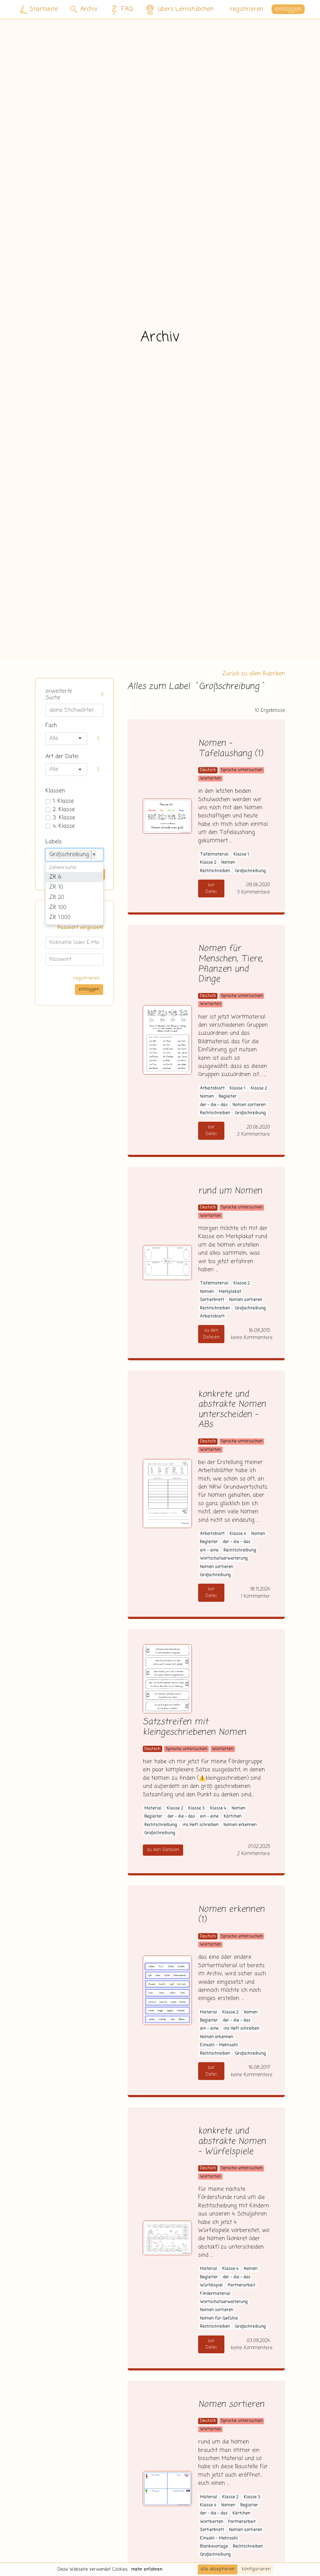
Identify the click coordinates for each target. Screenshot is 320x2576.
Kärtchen (233, 1816)
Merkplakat (230, 1292)
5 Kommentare (253, 892)
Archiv (84, 9)
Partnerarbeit (241, 2285)
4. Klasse (64, 826)
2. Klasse (64, 810)
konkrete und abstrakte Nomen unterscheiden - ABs (232, 1409)
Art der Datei (61, 756)
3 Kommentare (253, 1134)
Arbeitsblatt (212, 1088)
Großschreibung (250, 871)
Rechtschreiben (215, 871)
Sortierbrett (212, 1300)
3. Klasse (64, 818)
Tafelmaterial (214, 854)
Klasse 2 (208, 863)
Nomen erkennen (240, 1825)
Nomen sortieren (249, 1105)
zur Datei (211, 888)
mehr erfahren (146, 2569)
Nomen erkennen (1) (231, 1914)
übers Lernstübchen (179, 9)
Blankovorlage (214, 2546)
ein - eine (209, 1550)
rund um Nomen (230, 1191)
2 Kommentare (253, 1853)
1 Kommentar (255, 1596)
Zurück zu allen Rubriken (253, 674)
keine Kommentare (251, 1337)
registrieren (246, 9)
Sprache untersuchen (241, 770)
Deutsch (208, 770)
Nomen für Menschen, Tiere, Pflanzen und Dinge (230, 964)
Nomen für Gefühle (219, 2318)
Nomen (228, 863)
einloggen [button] (288, 9)
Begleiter (228, 1096)
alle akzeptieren (218, 2569)
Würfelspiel (211, 2285)
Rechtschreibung (239, 1550)
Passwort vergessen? (80, 928)
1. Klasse (63, 801)
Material (153, 1808)
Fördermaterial (215, 2294)
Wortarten (210, 779)
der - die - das (214, 1105)
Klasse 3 (196, 1808)
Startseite (39, 9)
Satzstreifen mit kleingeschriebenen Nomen (194, 1727)
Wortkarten (211, 2522)
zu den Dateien (211, 1333)
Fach (51, 726)
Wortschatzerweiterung (224, 1558)
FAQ (120, 9)
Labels (53, 842)
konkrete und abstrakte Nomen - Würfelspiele (232, 2141)
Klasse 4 (238, 1534)
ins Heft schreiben (200, 1825)
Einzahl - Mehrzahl (219, 2045)
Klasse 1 (241, 854)
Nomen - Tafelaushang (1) (230, 748)
